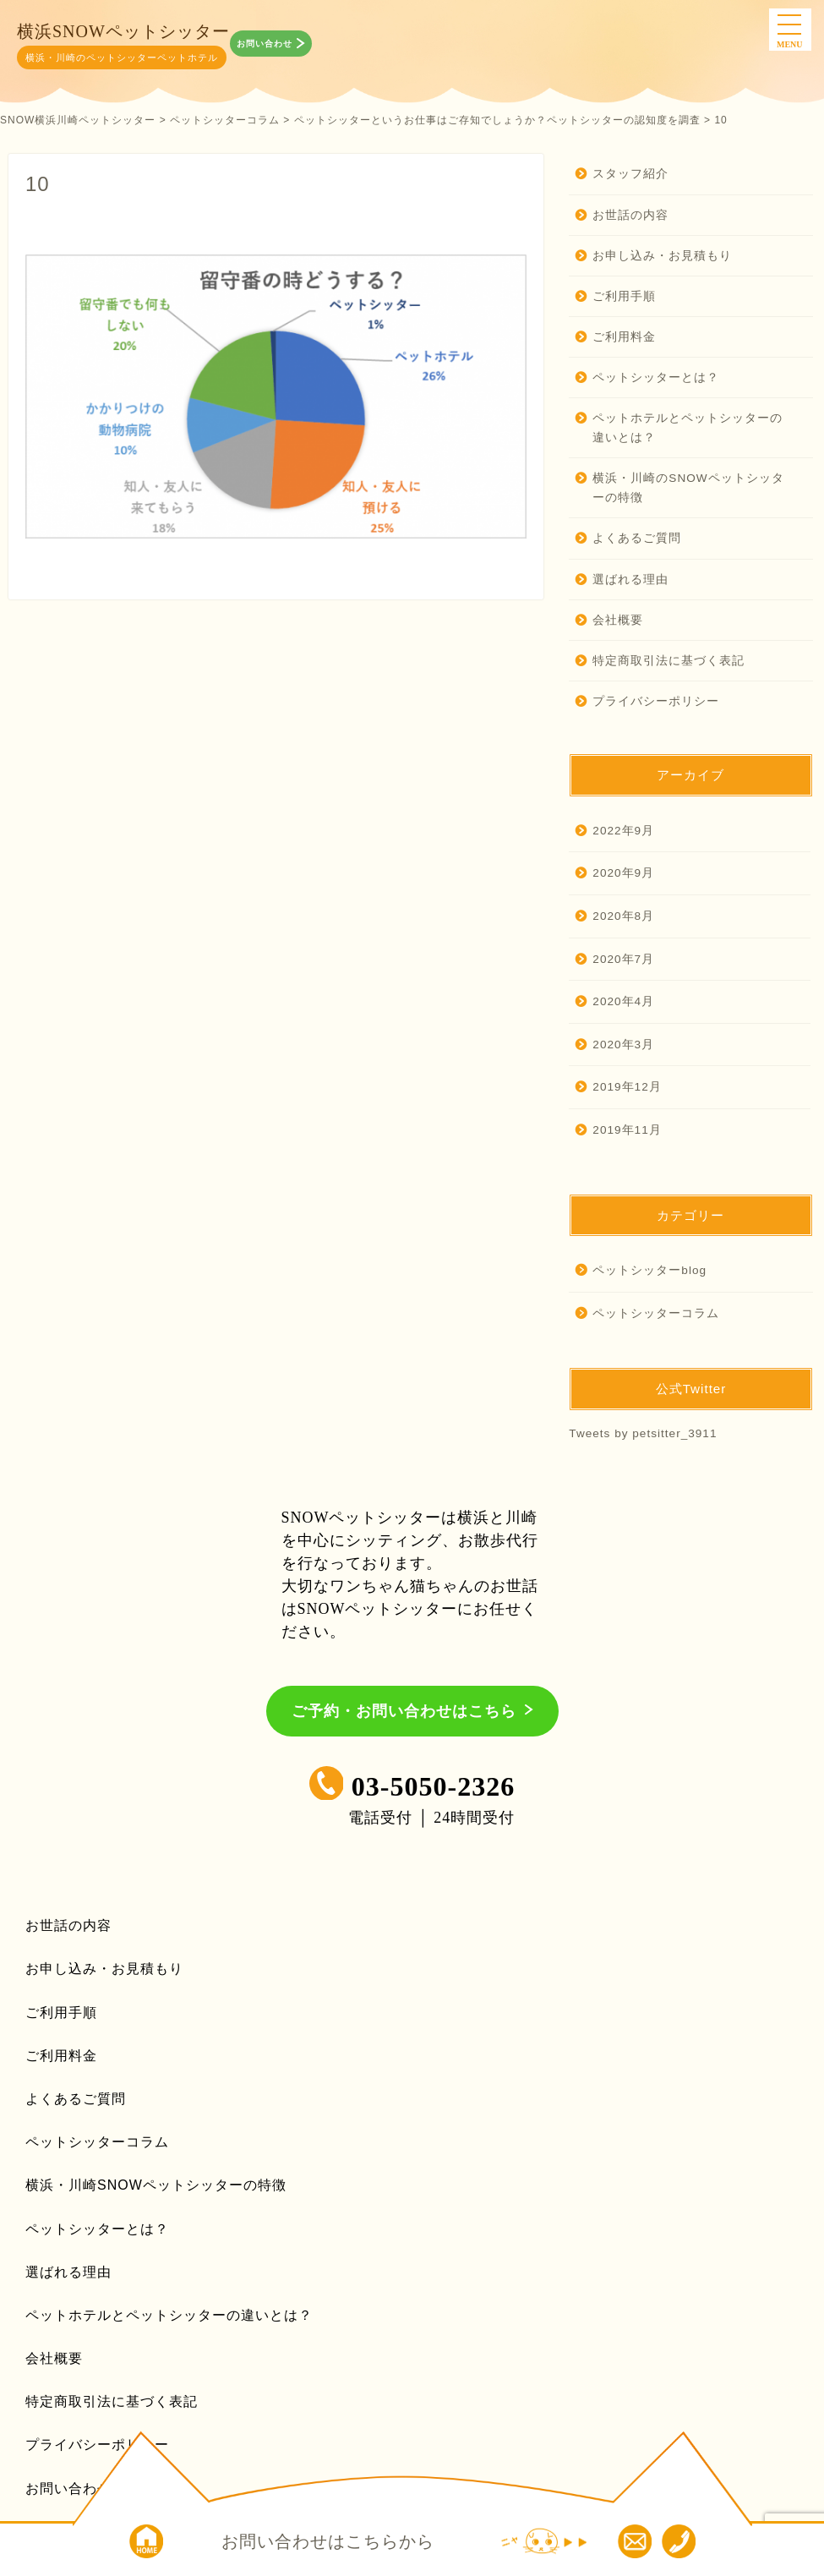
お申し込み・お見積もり (662, 255)
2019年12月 (626, 1086)
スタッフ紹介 (630, 173)
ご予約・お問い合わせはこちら (404, 1711)
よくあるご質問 (636, 538)
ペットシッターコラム (655, 1313)
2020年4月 (623, 1001)
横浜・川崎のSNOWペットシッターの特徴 (681, 488)
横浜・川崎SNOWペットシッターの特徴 (155, 2185)
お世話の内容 (630, 215)
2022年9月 (623, 830)
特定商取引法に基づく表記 (668, 660)
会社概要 (617, 620)
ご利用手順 (624, 296)
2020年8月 (623, 916)
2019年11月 (626, 1130)
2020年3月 (623, 1044)
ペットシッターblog (649, 1270)
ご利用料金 (624, 337)
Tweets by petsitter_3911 (643, 1433)
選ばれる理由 (630, 579)
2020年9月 (623, 873)
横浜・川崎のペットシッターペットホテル (121, 57)
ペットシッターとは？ (655, 377)
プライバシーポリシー (655, 701)
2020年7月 (623, 959)
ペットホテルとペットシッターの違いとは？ (681, 428)
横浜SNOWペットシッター (123, 31)
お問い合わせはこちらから (327, 2541)
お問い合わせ (266, 43)
